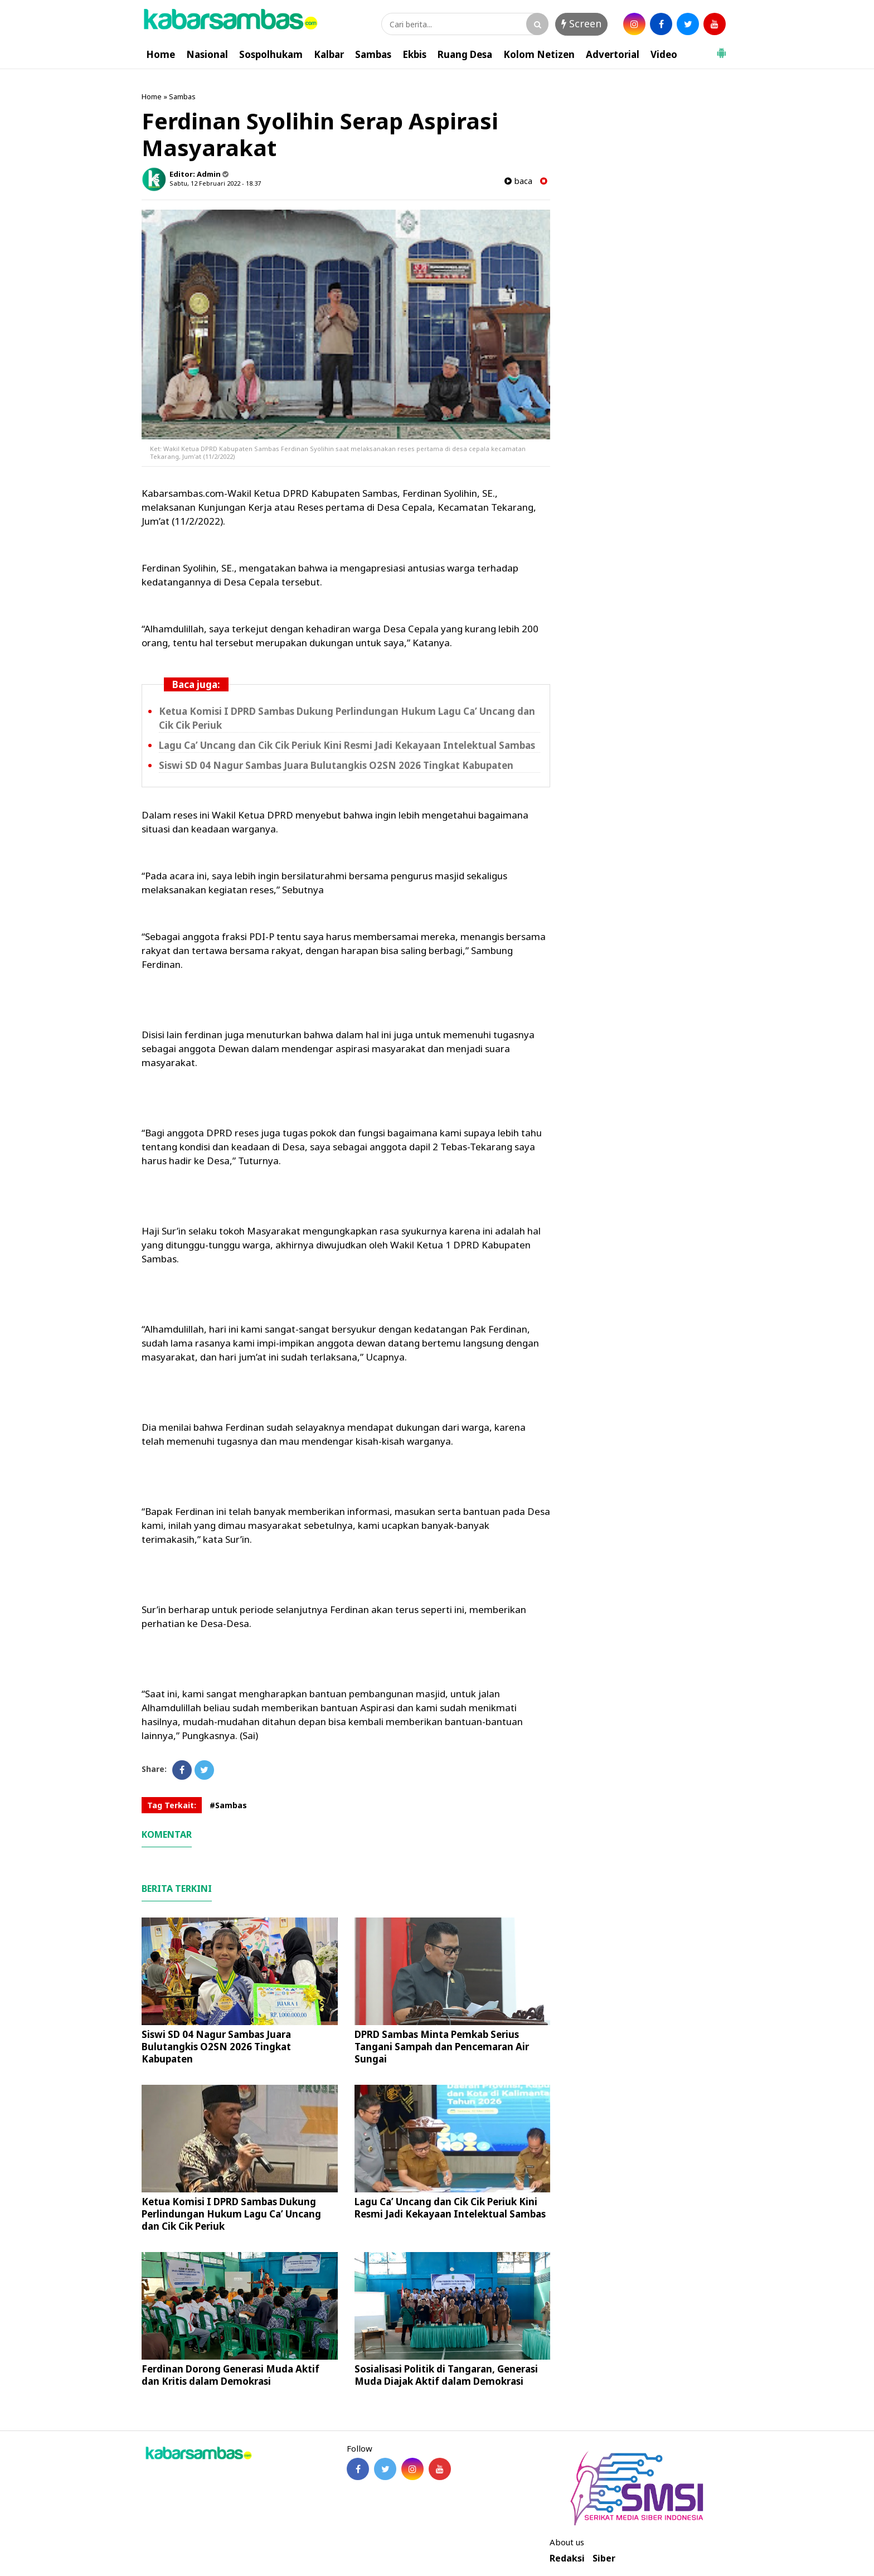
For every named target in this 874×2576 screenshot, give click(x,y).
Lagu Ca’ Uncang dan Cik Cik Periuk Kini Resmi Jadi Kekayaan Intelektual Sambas (347, 745)
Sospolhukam (271, 54)
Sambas (373, 54)
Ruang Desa (465, 54)
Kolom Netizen (539, 54)
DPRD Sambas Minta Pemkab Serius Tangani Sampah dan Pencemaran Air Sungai (442, 2046)
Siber (604, 2558)
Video (663, 54)
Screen (581, 23)
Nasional (207, 54)
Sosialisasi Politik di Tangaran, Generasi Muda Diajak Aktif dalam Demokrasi (446, 2375)
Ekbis (414, 54)
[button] (721, 48)
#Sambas (228, 1805)
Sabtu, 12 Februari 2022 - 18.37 (215, 183)
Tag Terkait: (171, 1805)
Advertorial (612, 54)
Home (160, 54)
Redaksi (567, 2558)
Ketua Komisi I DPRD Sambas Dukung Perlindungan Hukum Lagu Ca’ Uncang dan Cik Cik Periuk (231, 2214)
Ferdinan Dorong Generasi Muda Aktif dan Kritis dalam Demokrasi (230, 2375)
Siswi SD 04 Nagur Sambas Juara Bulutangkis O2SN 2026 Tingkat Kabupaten (336, 765)
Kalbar (329, 54)
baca (518, 181)
